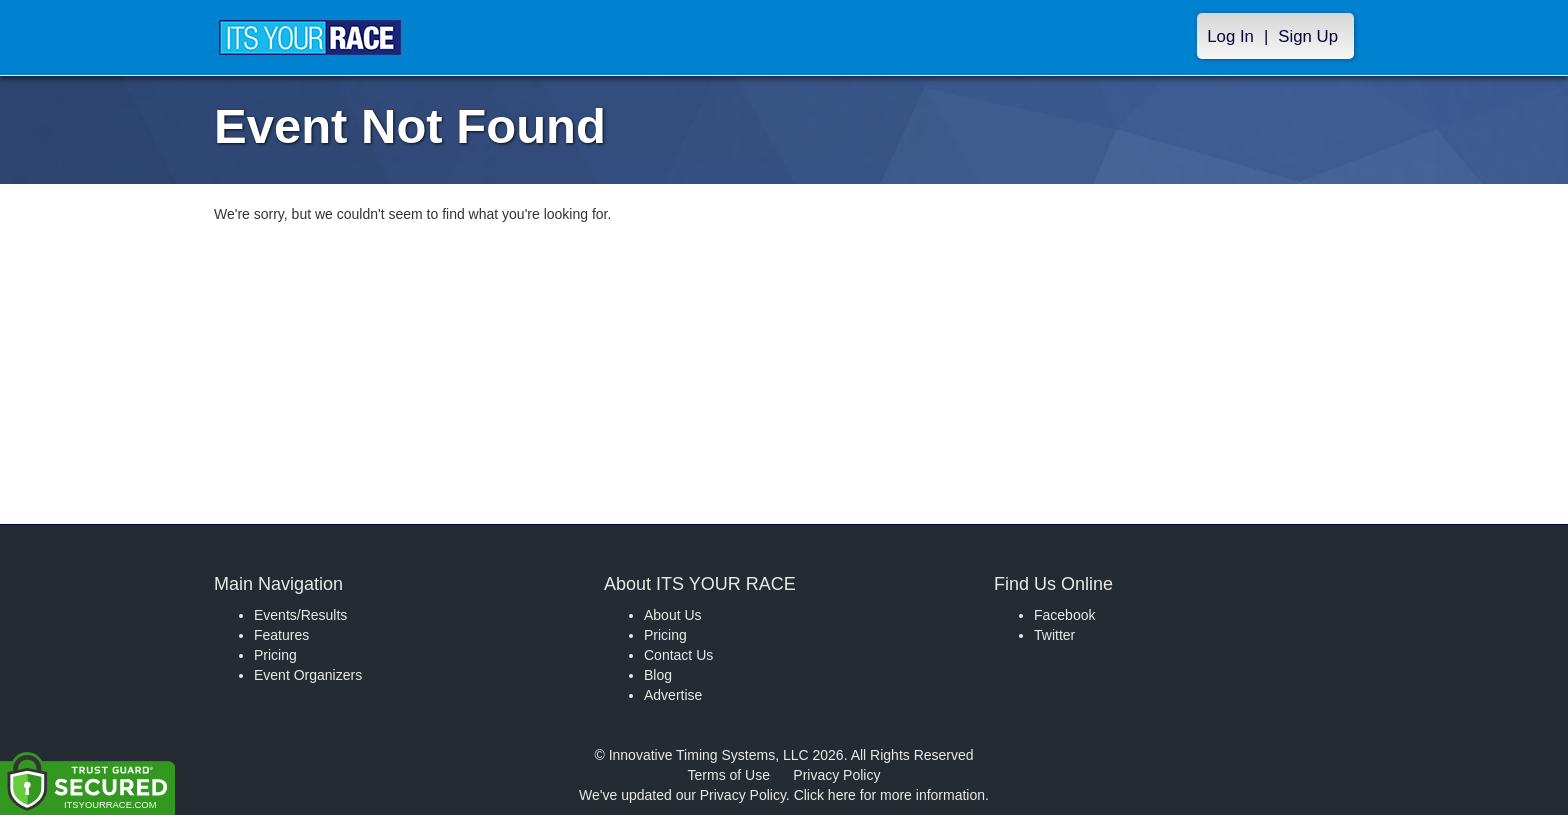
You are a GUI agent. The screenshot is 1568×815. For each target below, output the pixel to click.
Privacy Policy (836, 775)
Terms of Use (729, 775)
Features (281, 635)
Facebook (1064, 615)
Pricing (275, 655)
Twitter (1054, 635)
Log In (1230, 36)
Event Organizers (308, 675)
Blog (658, 675)
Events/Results (300, 615)
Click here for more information (889, 795)
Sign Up (1308, 36)
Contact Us (678, 655)
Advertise (673, 695)
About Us (673, 615)
